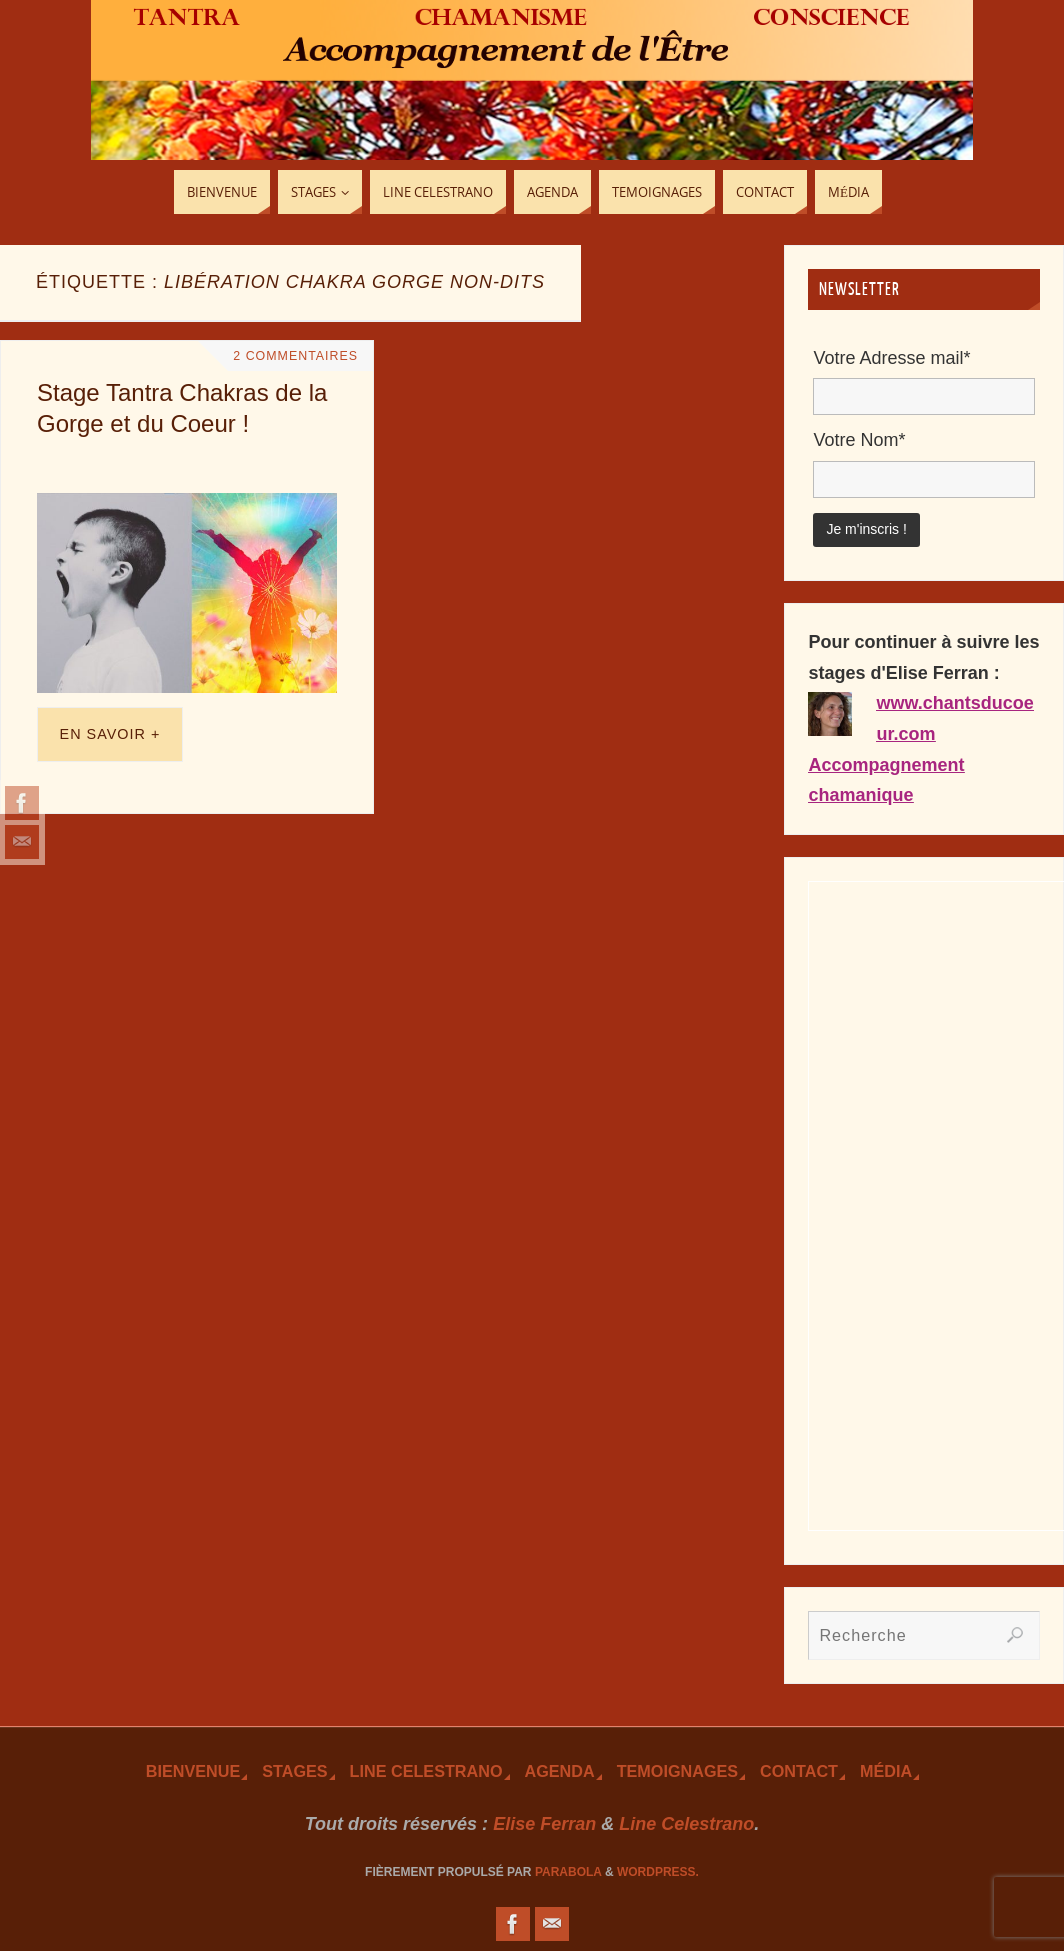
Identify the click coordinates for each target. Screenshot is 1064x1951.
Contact (799, 1771)
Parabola (568, 1872)
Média (886, 1771)
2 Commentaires (295, 356)
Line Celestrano (426, 1771)
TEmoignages (677, 1771)
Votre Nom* (859, 440)
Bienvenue (193, 1771)
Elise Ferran (544, 1824)
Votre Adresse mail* (891, 358)
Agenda (560, 1771)
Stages (294, 1771)
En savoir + (110, 734)
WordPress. (658, 1872)
